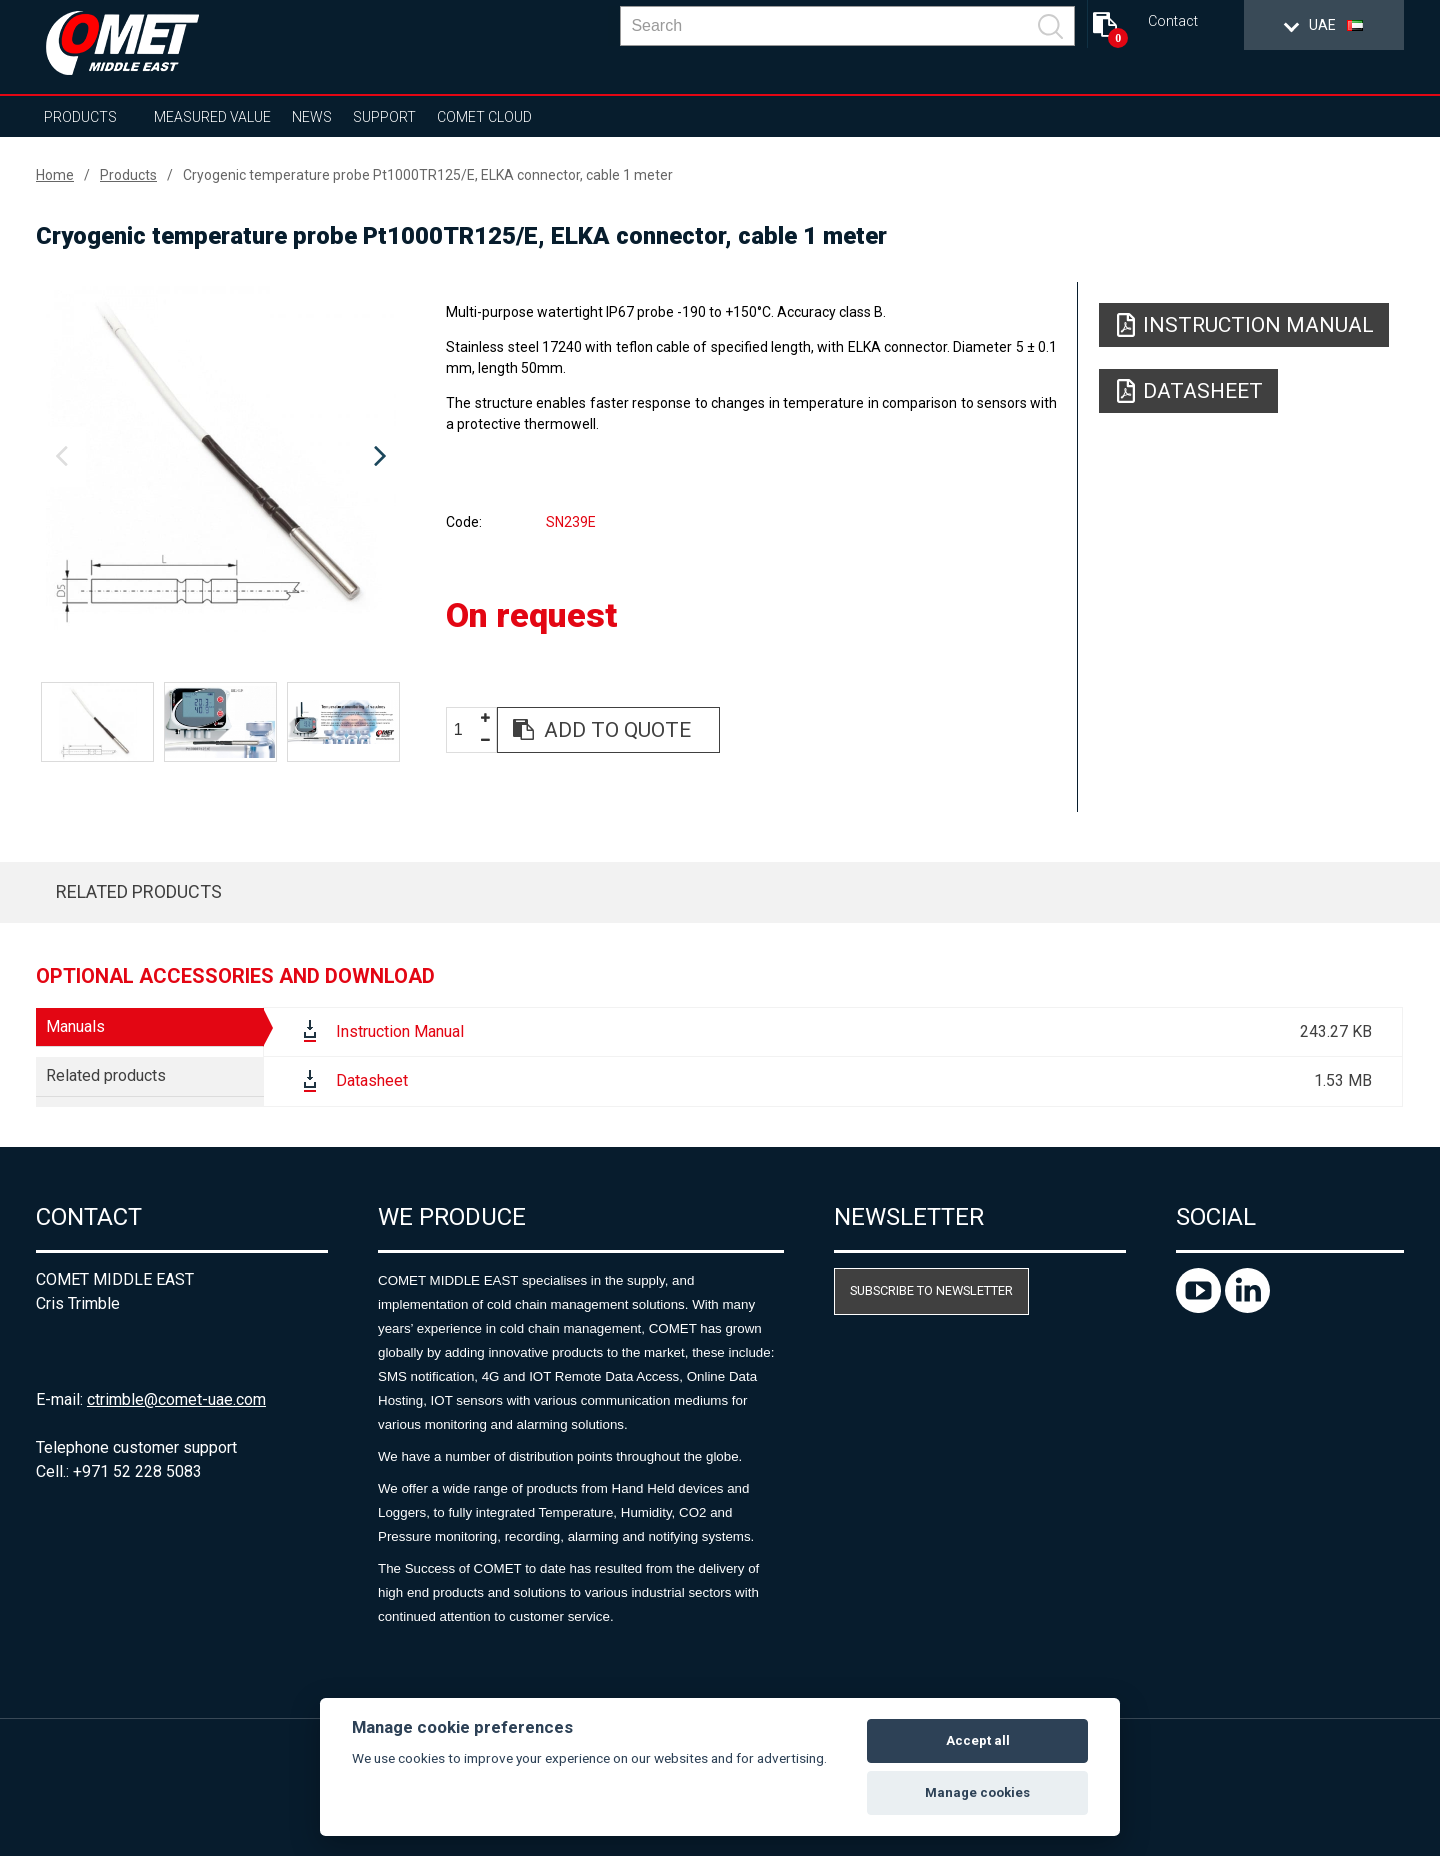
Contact (1173, 21)
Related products (139, 891)
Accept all (978, 1740)
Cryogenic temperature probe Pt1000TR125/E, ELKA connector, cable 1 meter (428, 175)
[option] (220, 457)
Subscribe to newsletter (931, 1290)
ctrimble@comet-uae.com (176, 1399)
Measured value (212, 117)
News (312, 117)
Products (80, 117)
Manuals (75, 1026)
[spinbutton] (466, 730)
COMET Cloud (484, 117)
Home (55, 175)
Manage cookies (977, 1792)
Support (384, 117)
